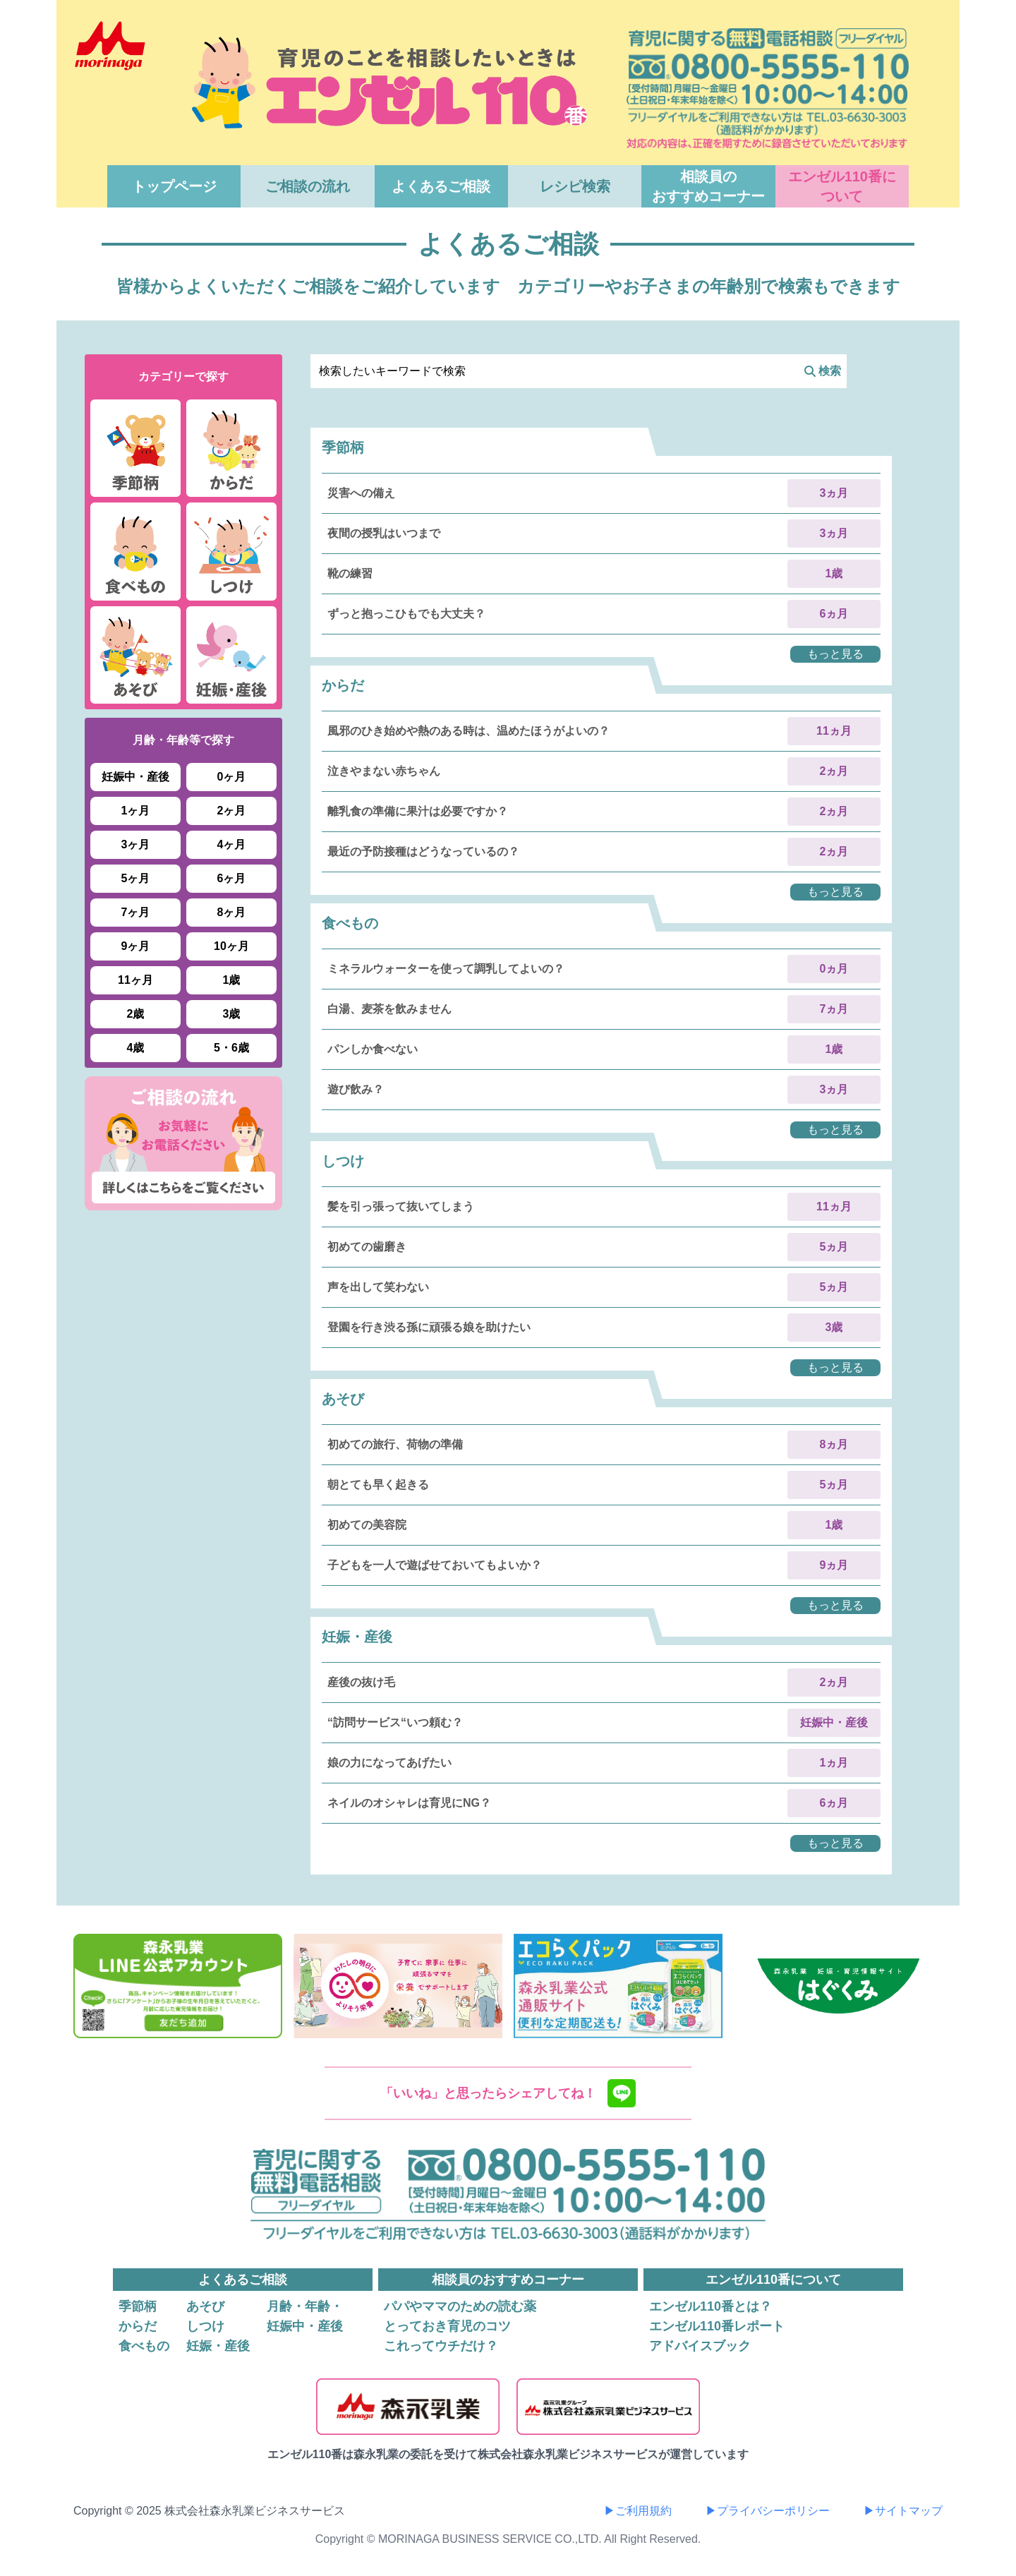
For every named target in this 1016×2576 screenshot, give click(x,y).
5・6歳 (231, 1048)
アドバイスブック (700, 2346)
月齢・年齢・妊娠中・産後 (305, 2316)
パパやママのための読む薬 (460, 2306)
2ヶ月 (231, 811)
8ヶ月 (231, 912)
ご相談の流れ (307, 186)
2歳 (136, 1014)
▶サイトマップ (903, 2511)
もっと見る (835, 654)
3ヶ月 (135, 844)
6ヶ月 (231, 878)
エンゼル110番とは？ (710, 2306)
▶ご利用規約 (638, 2511)
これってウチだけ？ (441, 2346)
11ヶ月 (135, 980)
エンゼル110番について (842, 186)
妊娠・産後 (218, 2346)
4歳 (136, 1048)
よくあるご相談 (441, 186)
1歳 (232, 980)
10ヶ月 (231, 946)
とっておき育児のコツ (447, 2326)
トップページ (174, 186)
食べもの (144, 2346)
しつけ (205, 2326)
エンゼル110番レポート (717, 2326)
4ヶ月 (231, 844)
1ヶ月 (135, 811)
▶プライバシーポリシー (768, 2511)
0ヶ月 (231, 777)
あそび (205, 2306)
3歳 (232, 1014)
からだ (138, 2326)
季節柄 (138, 2306)
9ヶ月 (135, 946)
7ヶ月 (135, 912)
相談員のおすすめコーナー (708, 186)
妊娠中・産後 (135, 777)
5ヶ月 (135, 878)
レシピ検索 (575, 186)
